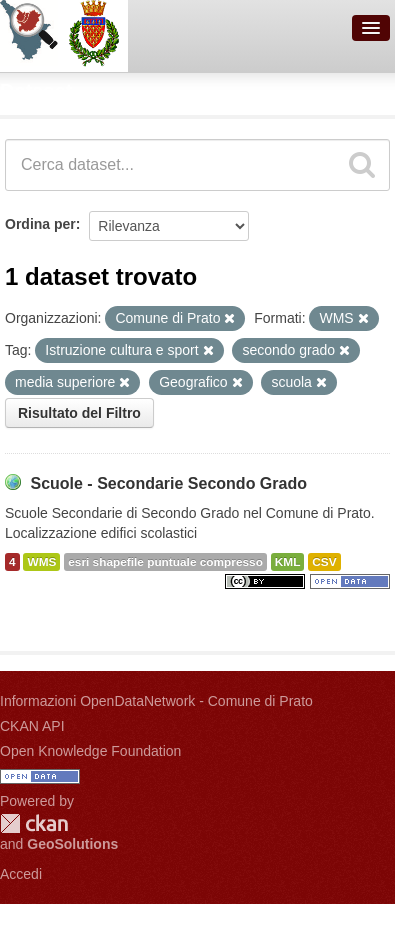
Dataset (36, 91)
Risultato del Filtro (79, 413)
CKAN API (32, 726)
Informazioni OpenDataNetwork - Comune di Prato (156, 701)
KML (288, 562)
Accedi (21, 874)
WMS (41, 562)
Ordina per (40, 224)
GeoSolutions (72, 844)
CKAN (34, 823)
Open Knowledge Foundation (90, 751)
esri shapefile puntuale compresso (165, 562)
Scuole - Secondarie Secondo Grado (168, 483)
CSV (324, 562)
